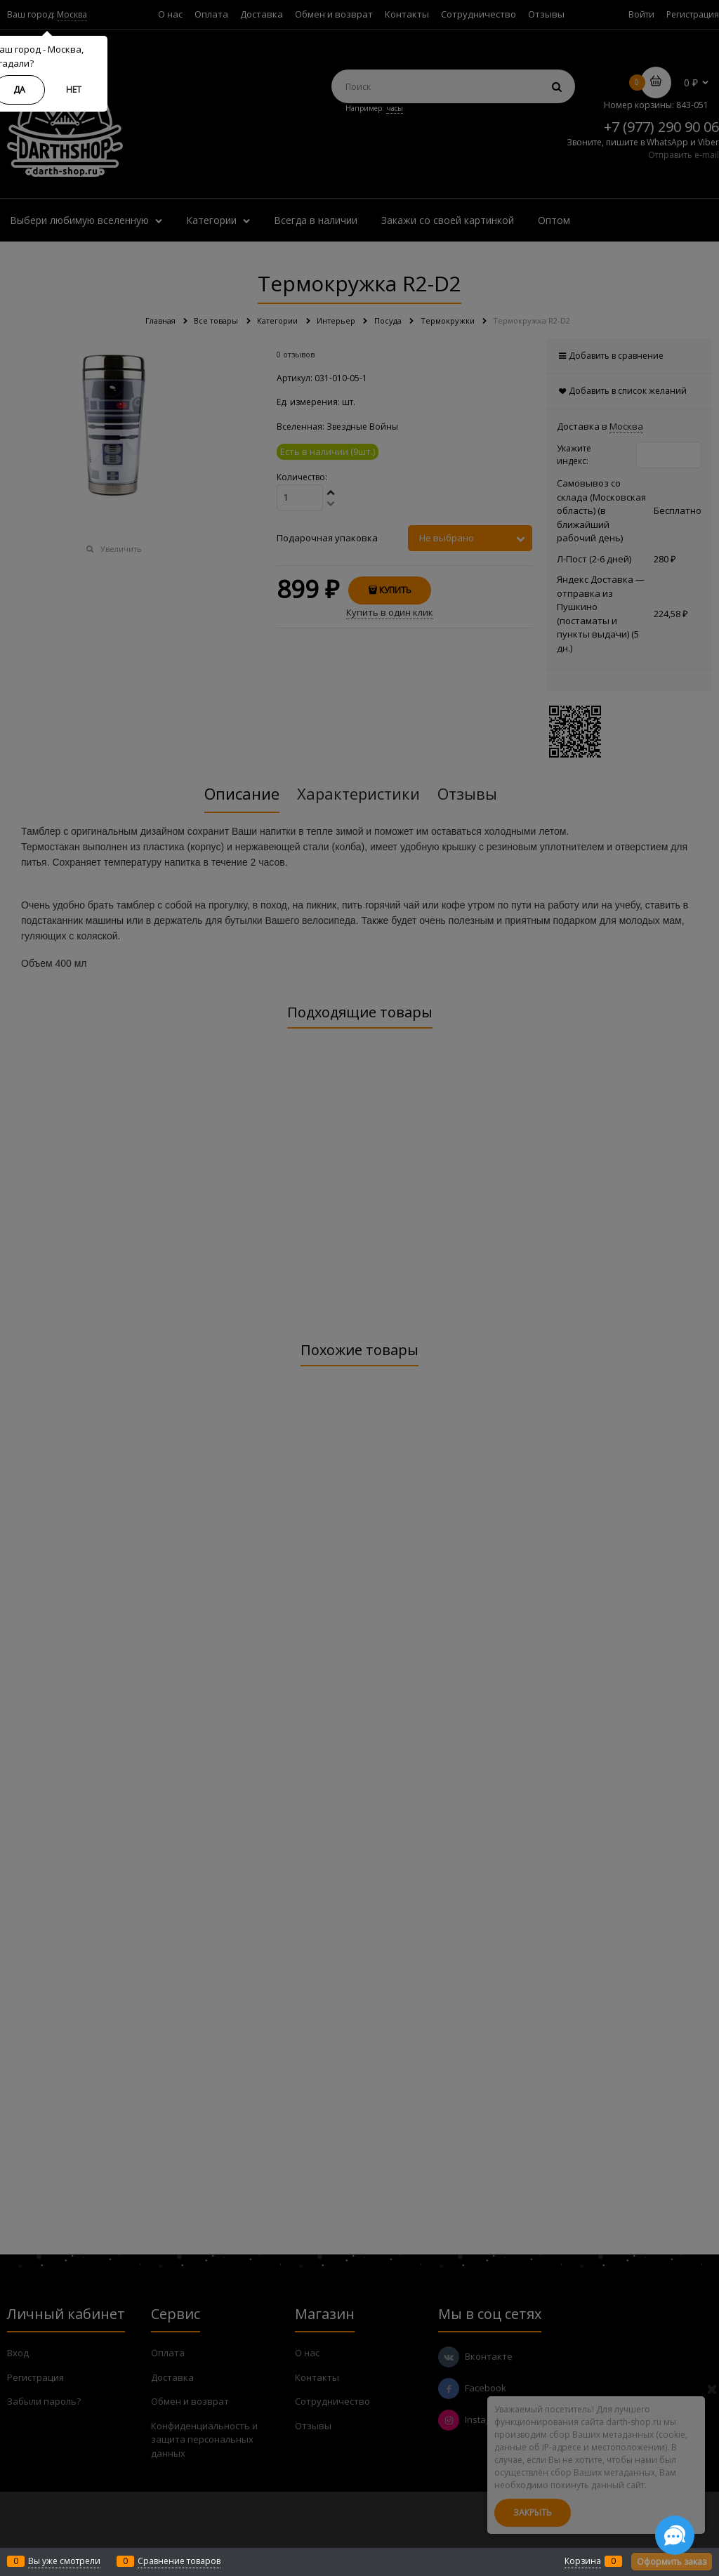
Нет (73, 89)
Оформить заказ (671, 2562)
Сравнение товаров (179, 2561)
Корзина (583, 2561)
